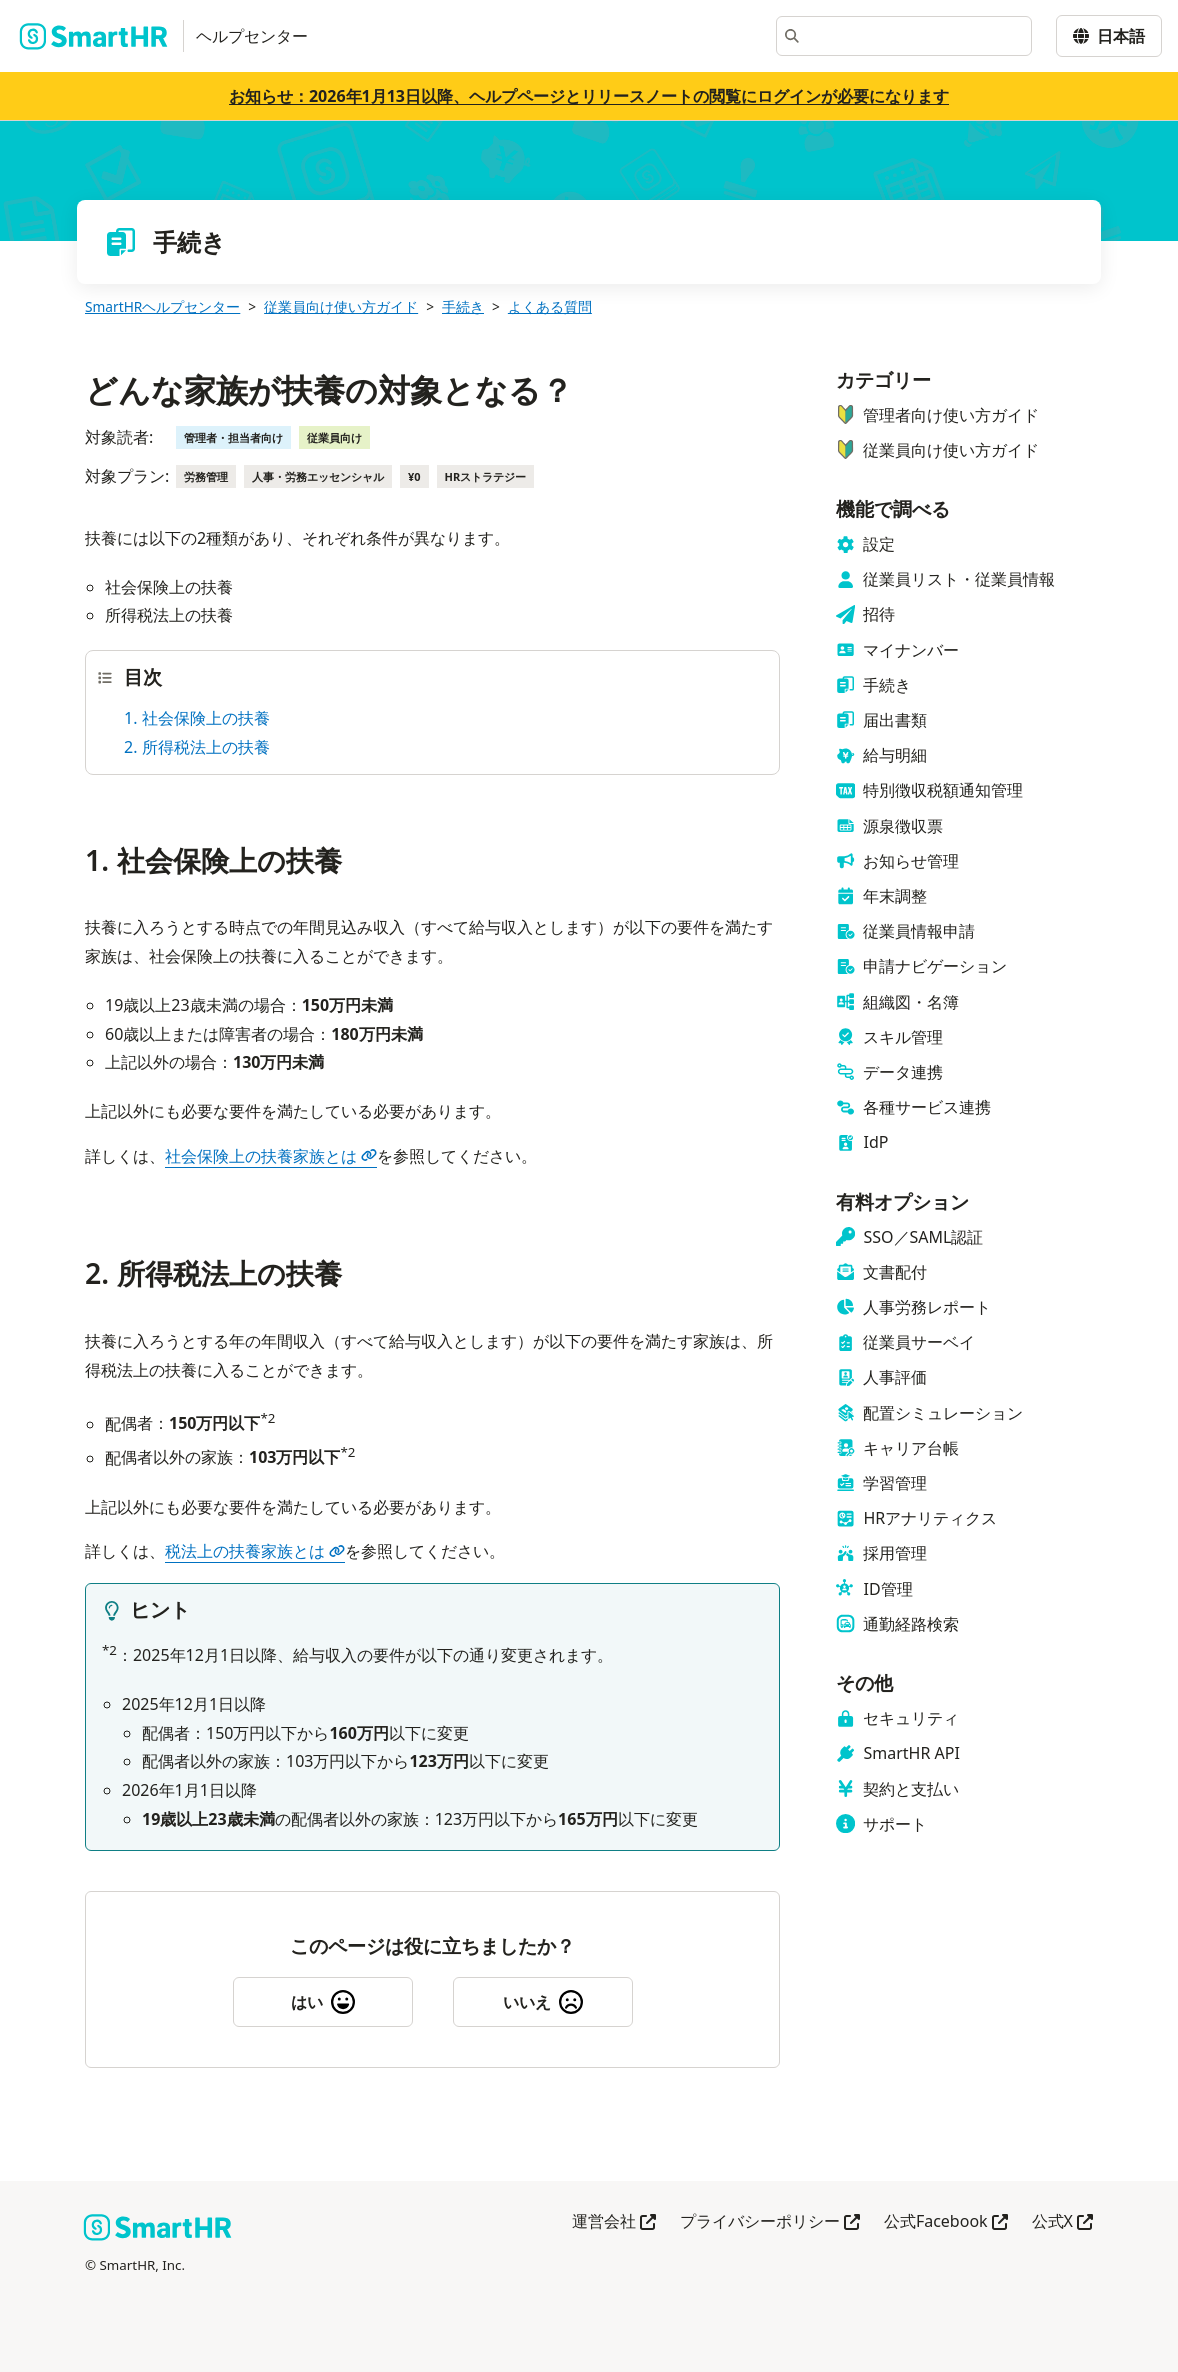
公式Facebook (946, 2222)
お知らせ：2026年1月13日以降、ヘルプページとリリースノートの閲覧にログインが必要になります (589, 96)
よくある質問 (550, 306)
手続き (463, 306)
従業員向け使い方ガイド (341, 306)
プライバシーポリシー (770, 2222)
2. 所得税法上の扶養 (197, 747)
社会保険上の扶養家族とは (271, 1156)
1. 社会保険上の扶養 (197, 718)
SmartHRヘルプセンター (162, 306)
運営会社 (614, 2222)
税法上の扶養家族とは (255, 1551)
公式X (1062, 2222)
